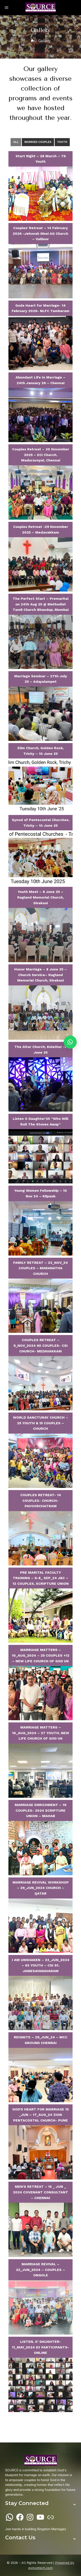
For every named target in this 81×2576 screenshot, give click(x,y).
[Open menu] (6, 7)
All (16, 142)
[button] (70, 1042)
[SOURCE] (40, 8)
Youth (62, 142)
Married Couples (37, 142)
